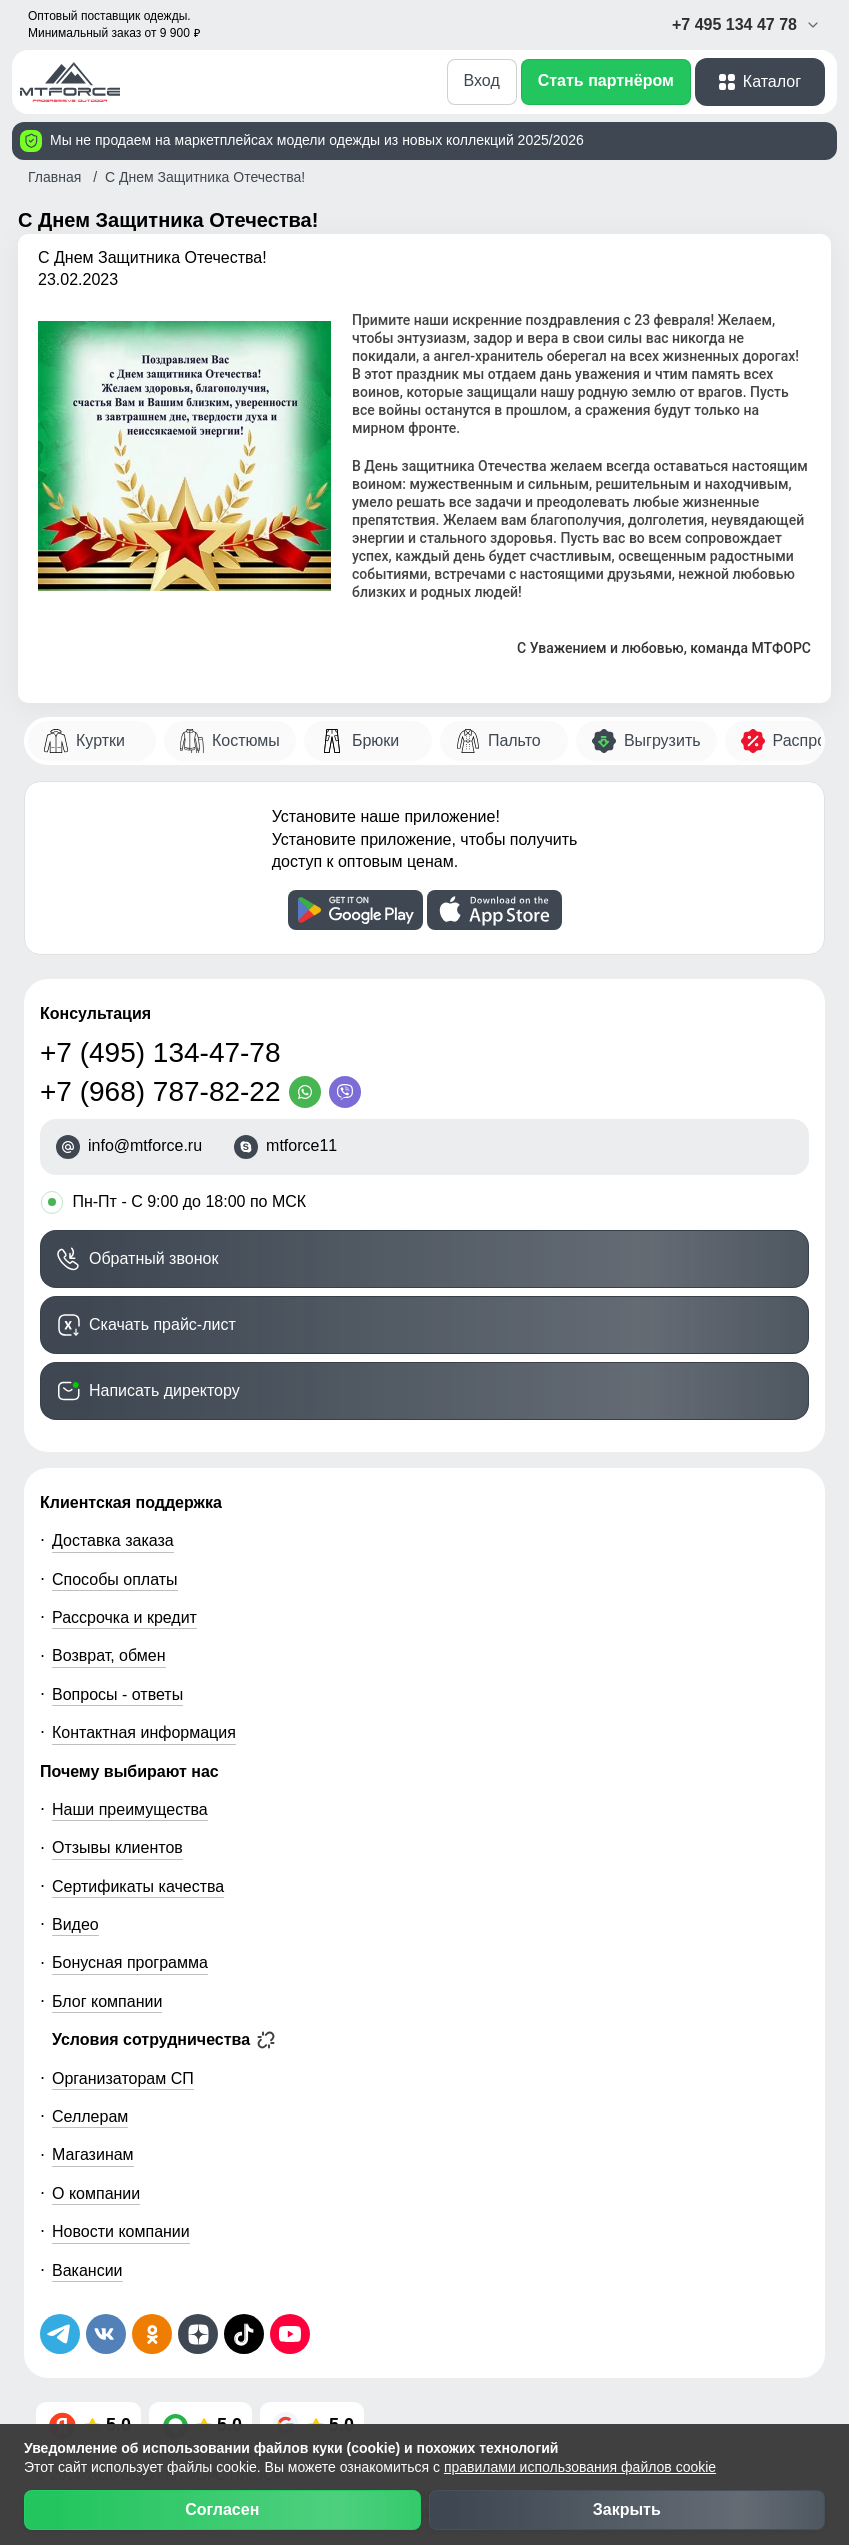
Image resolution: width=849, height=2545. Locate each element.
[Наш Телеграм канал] (60, 2334)
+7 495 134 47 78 (746, 24)
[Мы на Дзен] (198, 2334)
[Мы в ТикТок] (244, 2334)
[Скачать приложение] (355, 910)
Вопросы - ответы (117, 1694)
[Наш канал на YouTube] (290, 2334)
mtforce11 (301, 1146)
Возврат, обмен (109, 1655)
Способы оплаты (115, 1579)
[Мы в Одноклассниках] (152, 2334)
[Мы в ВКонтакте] (106, 2334)
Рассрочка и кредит (124, 1617)
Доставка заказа (113, 1540)
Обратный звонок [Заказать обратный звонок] (153, 1258)
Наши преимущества (130, 1809)
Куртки (100, 740)
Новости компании (121, 2231)
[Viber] (349, 1092)
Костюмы (246, 740)
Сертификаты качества (138, 1886)
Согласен (222, 2509)
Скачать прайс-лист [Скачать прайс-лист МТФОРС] (162, 1324)
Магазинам (93, 2154)
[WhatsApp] (309, 1092)
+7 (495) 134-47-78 (160, 1052)
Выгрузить (662, 740)
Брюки (375, 740)
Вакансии (87, 2270)
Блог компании (107, 2001)
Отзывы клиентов (117, 1847)
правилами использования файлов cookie (580, 2467)
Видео (75, 1924)
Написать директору (164, 1390)
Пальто (514, 740)
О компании (96, 2193)
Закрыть (627, 2509)
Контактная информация (144, 1732)
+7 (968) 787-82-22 (160, 1091)
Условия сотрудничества (163, 2040)
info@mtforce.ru (145, 1146)
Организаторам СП (123, 2078)
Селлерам (90, 2116)
